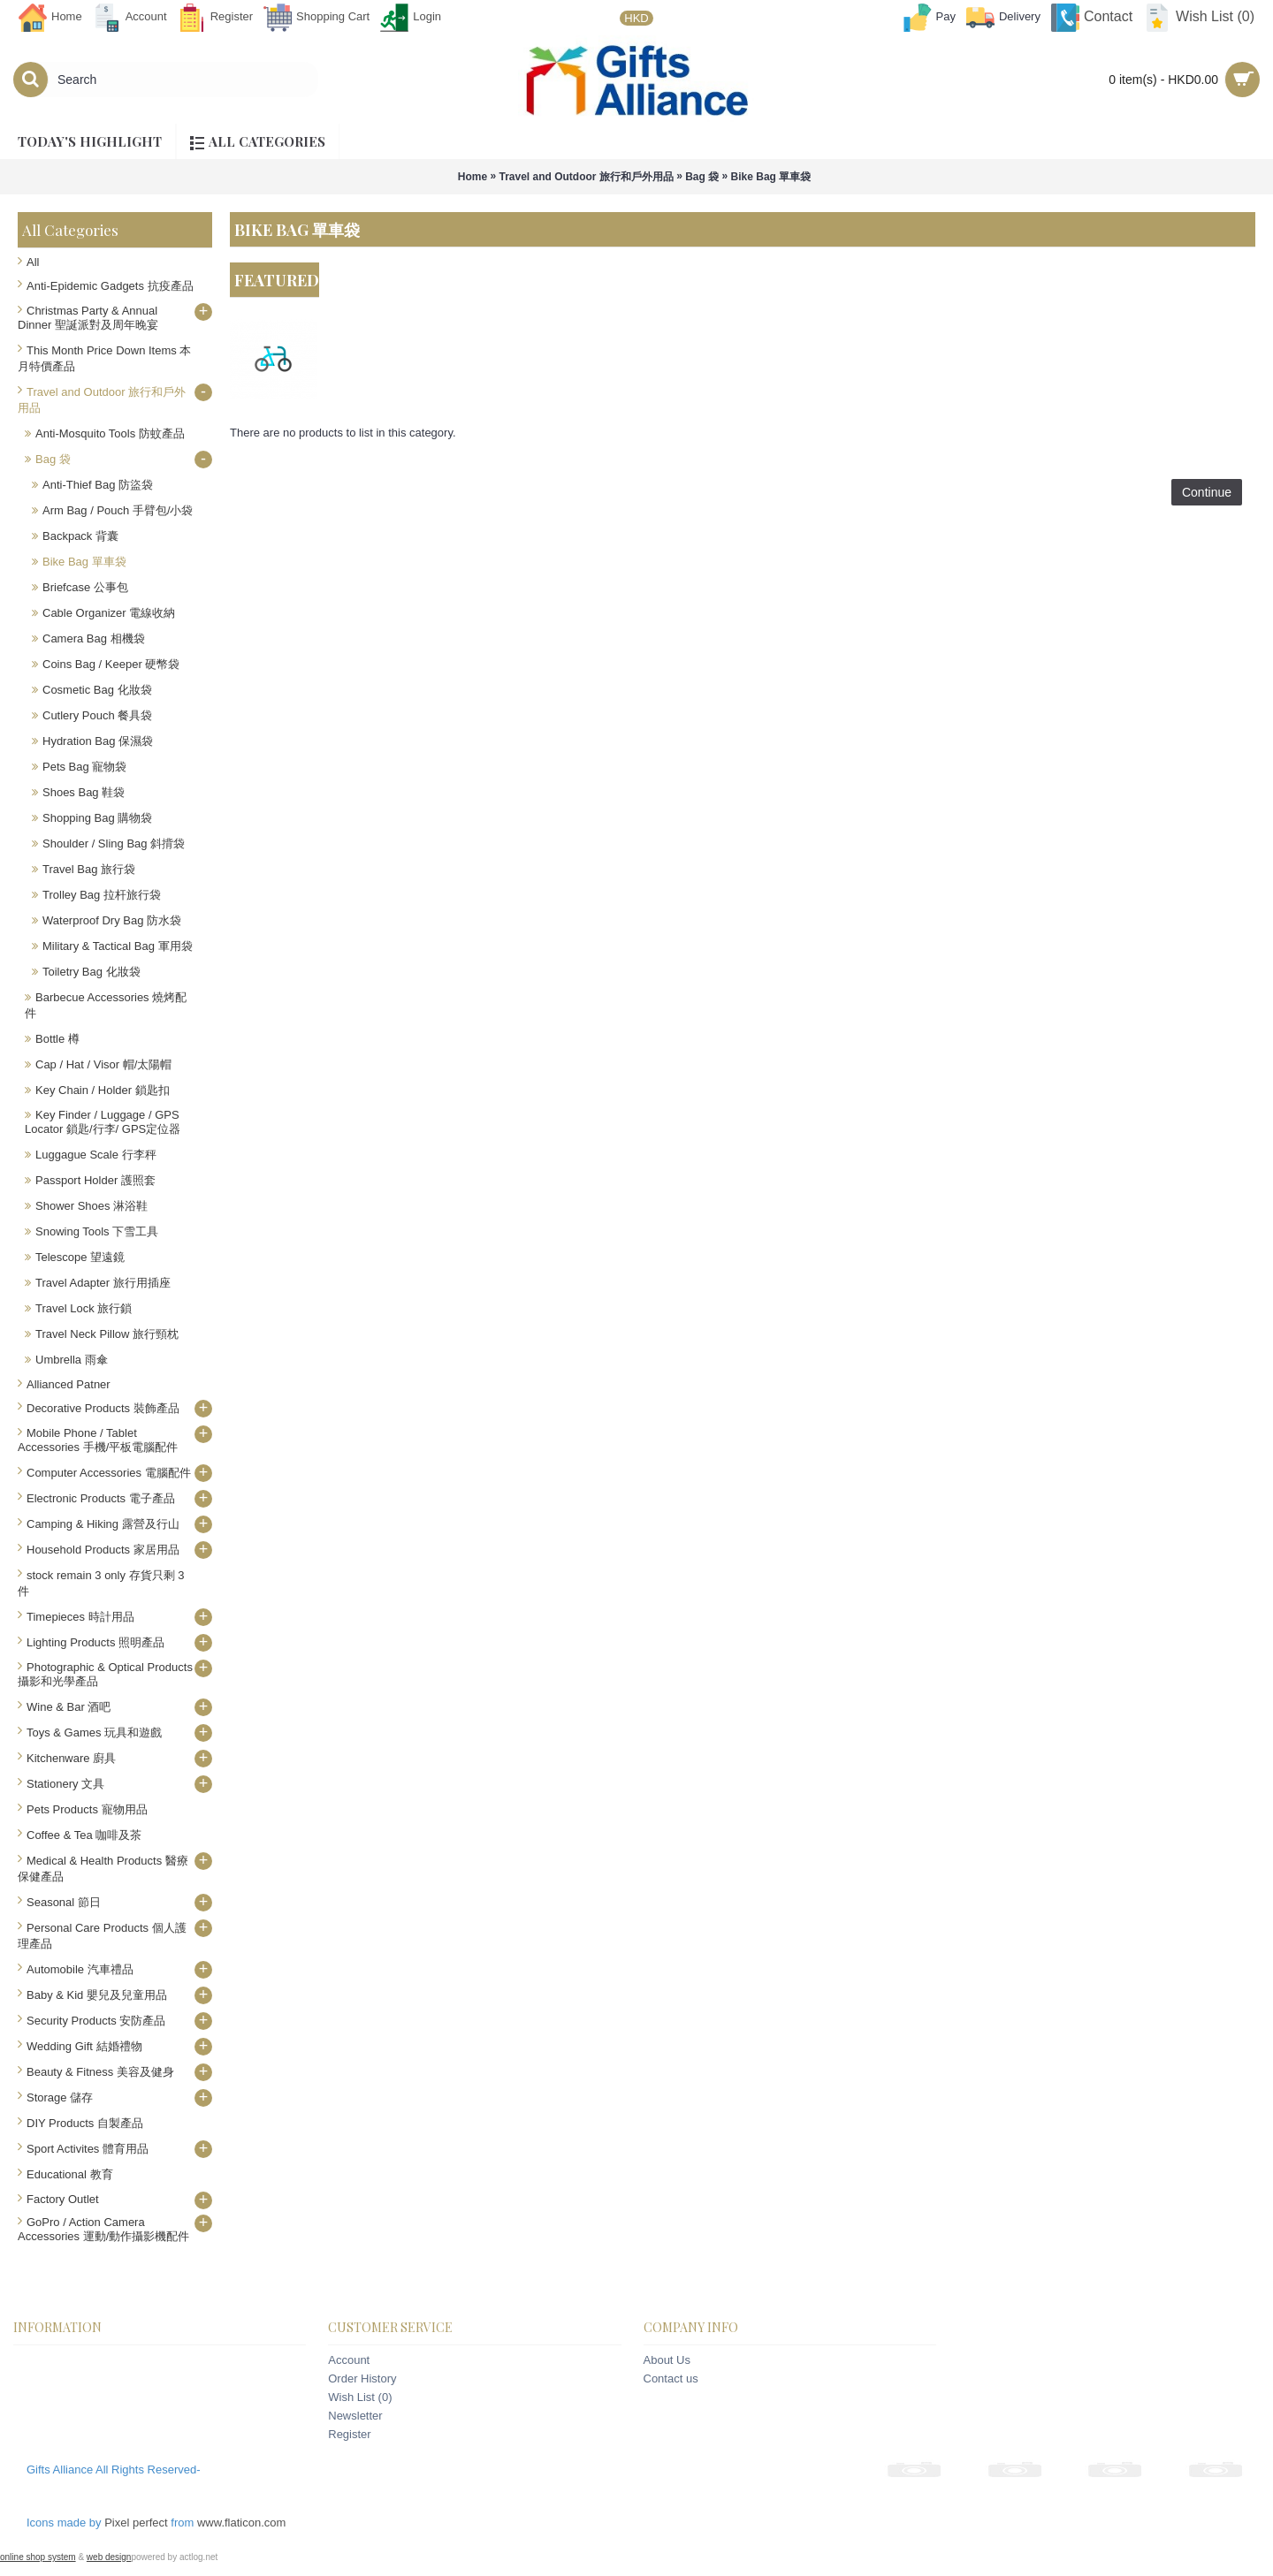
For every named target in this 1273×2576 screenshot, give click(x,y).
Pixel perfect (136, 2522)
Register (349, 2434)
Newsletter (355, 2415)
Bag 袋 (702, 177)
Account (349, 2360)
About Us (667, 2360)
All (33, 262)
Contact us (671, 2378)
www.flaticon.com (241, 2522)
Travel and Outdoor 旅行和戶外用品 (586, 177)
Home (472, 177)
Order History (362, 2378)
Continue (1206, 492)
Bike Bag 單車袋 (771, 177)
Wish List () (360, 2397)
